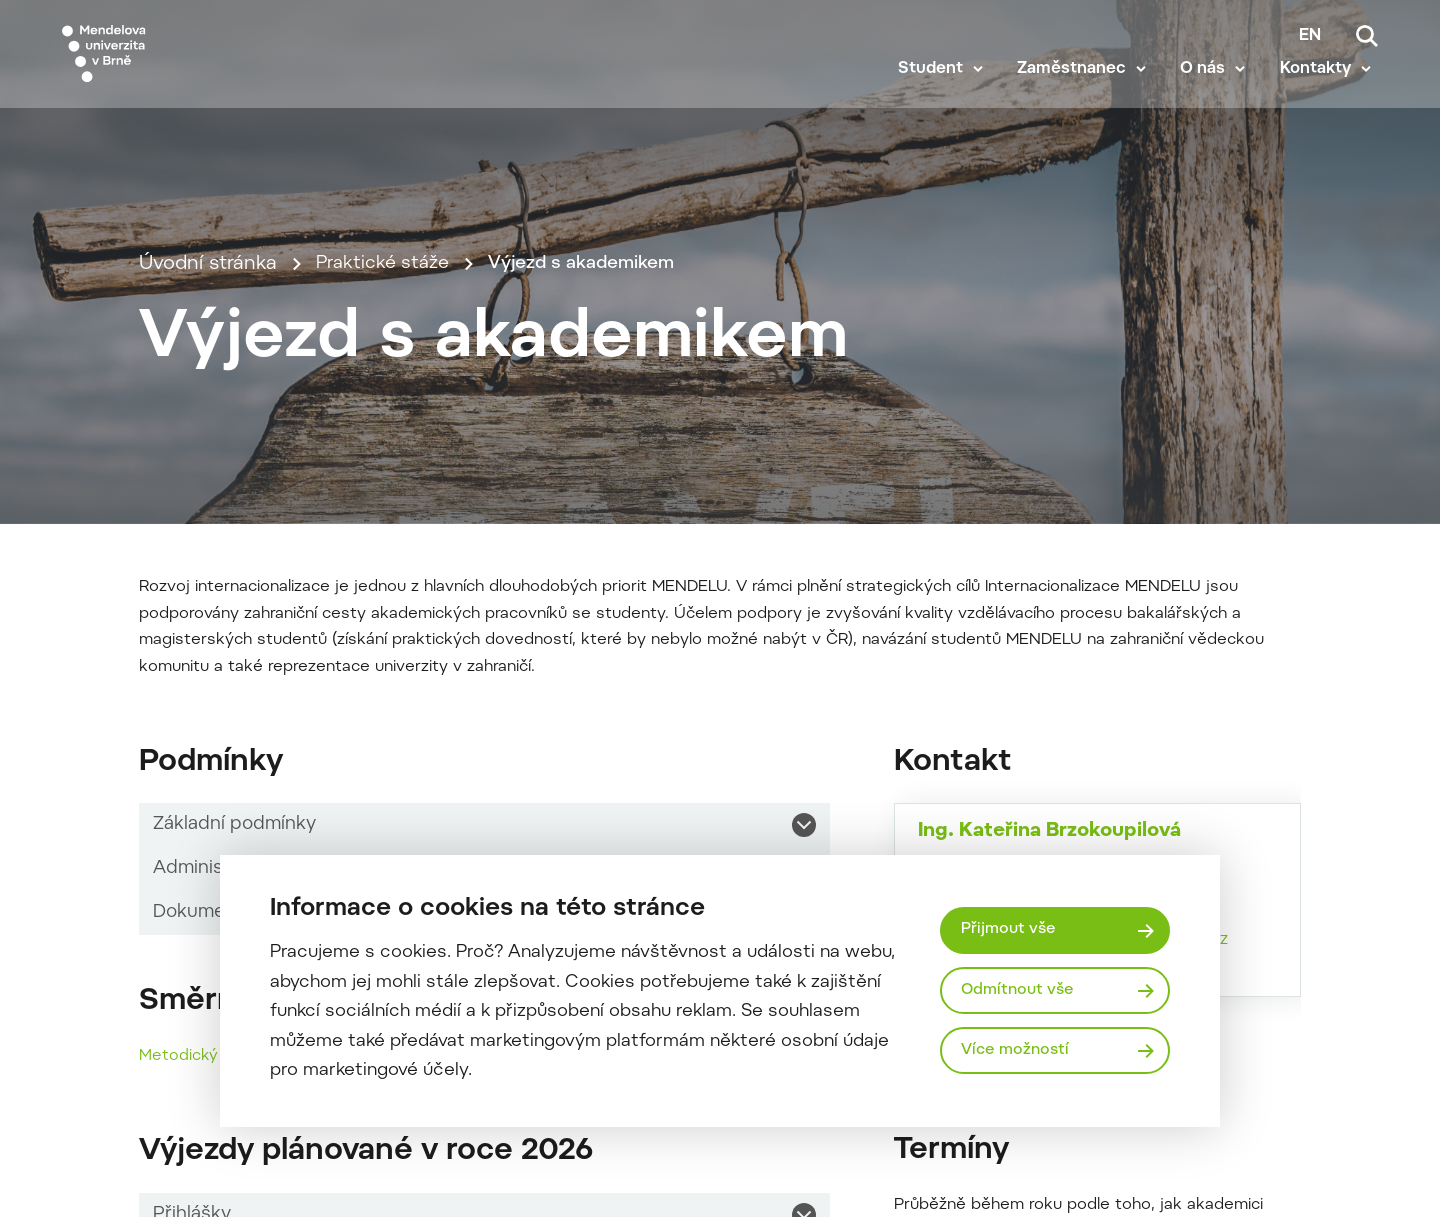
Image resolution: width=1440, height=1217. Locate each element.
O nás (1209, 92)
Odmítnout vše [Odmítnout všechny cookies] (1020, 990)
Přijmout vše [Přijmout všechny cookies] (1010, 929)
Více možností (1018, 1052)
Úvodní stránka (208, 375)
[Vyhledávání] (1367, 36)
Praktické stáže (386, 375)
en (1310, 36)
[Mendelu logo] (180, 62)
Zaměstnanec (1078, 92)
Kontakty (1322, 92)
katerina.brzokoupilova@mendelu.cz (1088, 1147)
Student (937, 92)
